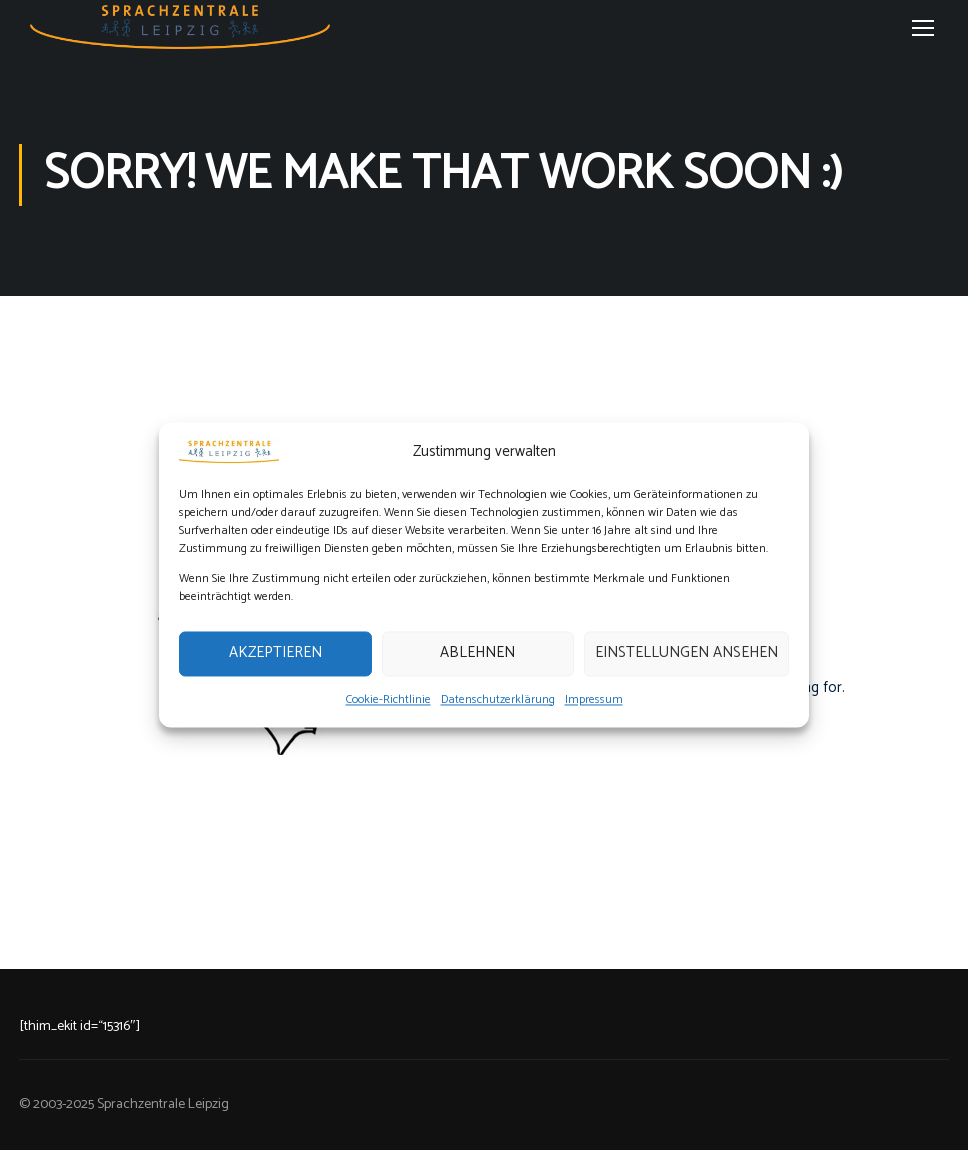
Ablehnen (477, 653)
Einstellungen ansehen (686, 653)
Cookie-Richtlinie (388, 699)
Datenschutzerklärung (498, 699)
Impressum (594, 699)
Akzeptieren (275, 653)
